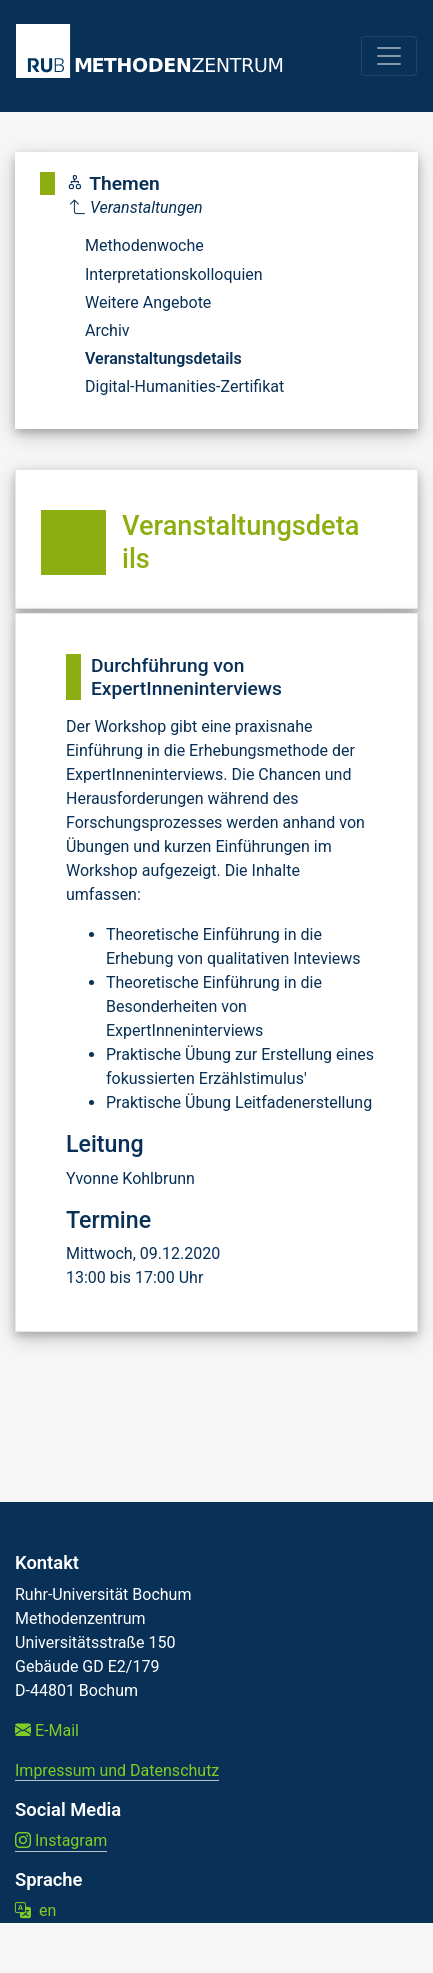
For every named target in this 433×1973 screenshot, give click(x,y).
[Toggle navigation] (389, 56)
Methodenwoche (144, 245)
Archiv (107, 330)
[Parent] (177, 208)
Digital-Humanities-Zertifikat (184, 386)
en (35, 1910)
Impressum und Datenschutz (117, 1770)
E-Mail (47, 1730)
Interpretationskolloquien (174, 274)
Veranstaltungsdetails (163, 358)
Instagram (61, 1840)
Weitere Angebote (148, 302)
